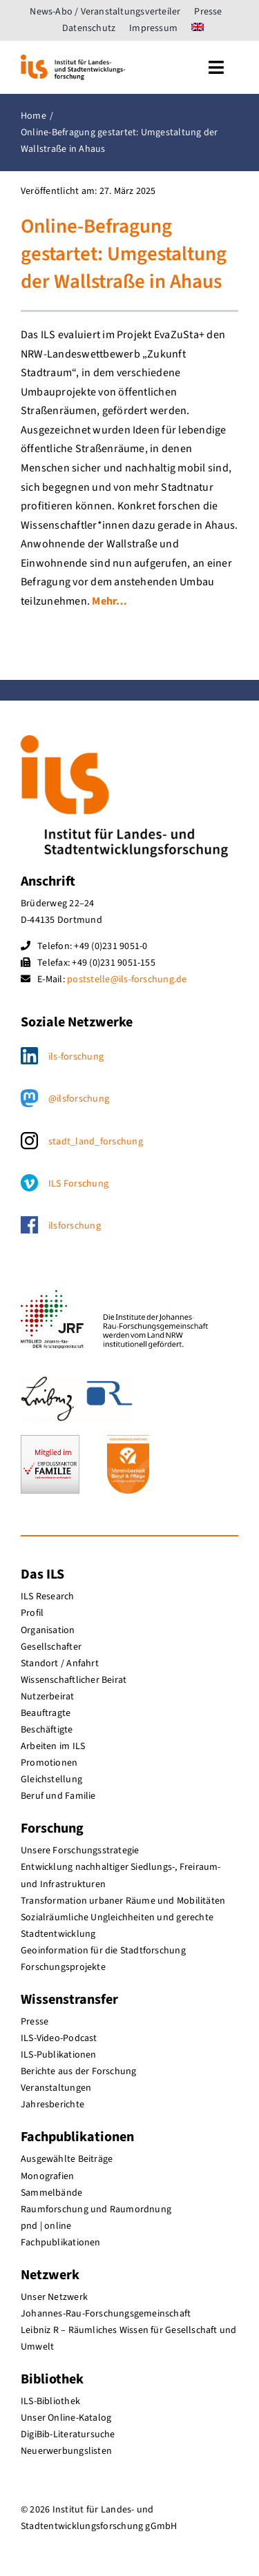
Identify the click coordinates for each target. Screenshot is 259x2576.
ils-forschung (76, 1057)
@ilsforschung (78, 1099)
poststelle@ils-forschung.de (126, 979)
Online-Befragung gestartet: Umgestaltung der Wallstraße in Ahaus (124, 255)
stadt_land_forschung (95, 1142)
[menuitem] (197, 28)
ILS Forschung (78, 1184)
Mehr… (109, 601)
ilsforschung (74, 1226)
